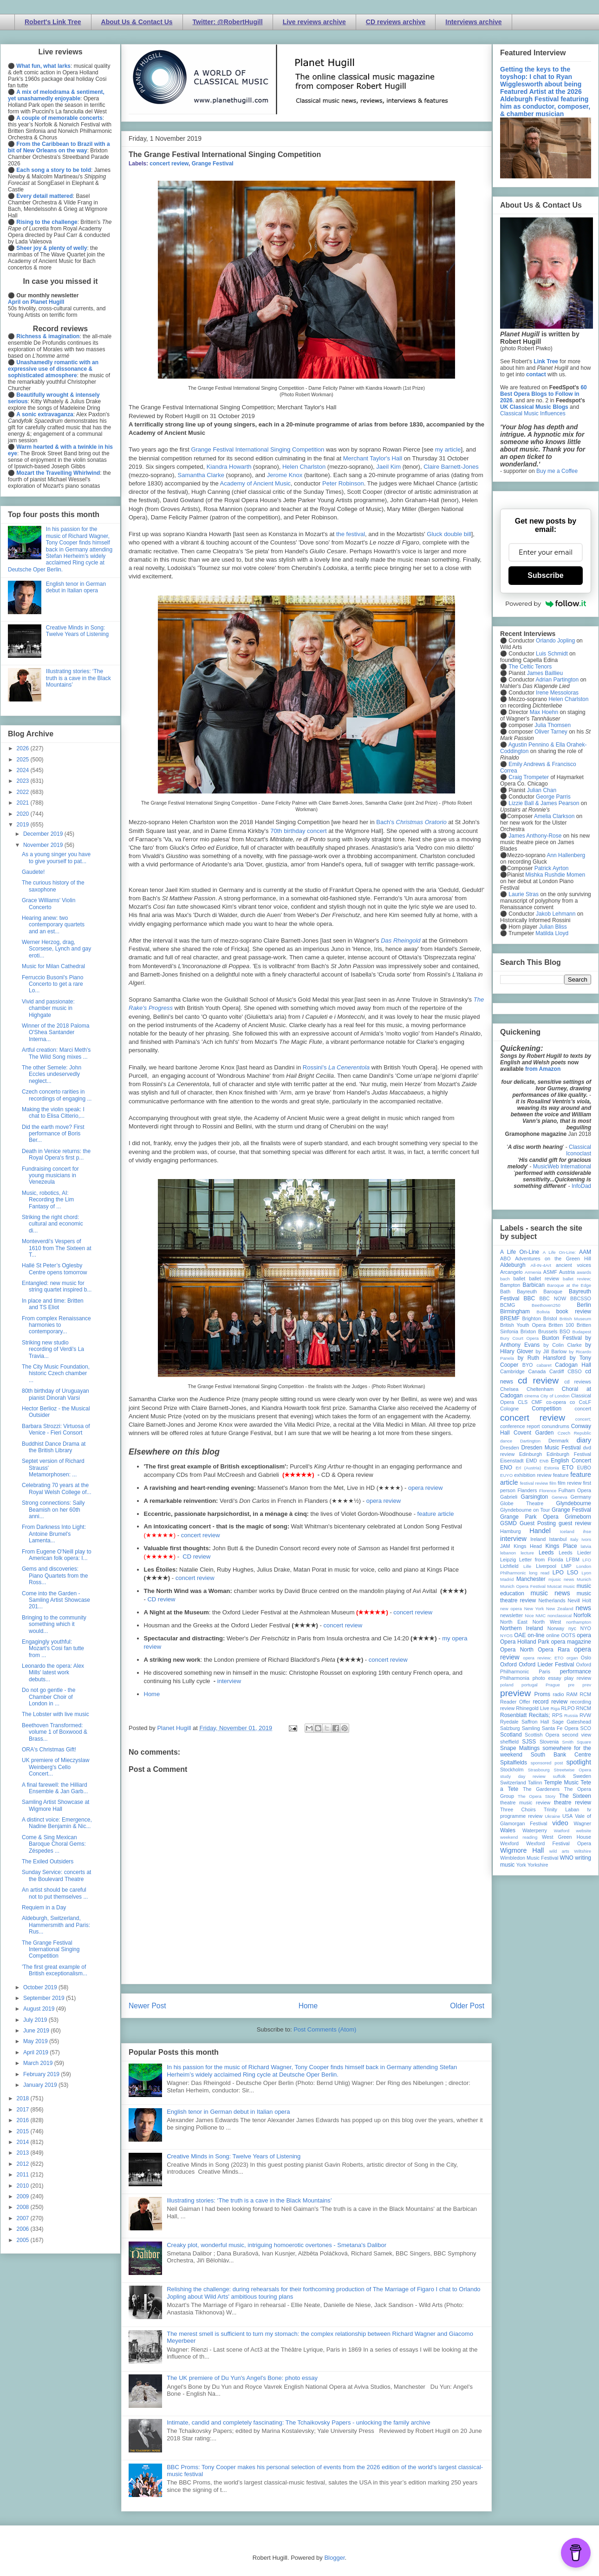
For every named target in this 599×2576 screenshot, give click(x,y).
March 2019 (38, 2063)
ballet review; (577, 1278)
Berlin (584, 1305)
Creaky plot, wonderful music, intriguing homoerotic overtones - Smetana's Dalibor (276, 2245)
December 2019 (44, 834)
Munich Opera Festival (523, 1586)
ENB (544, 1460)
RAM (571, 1694)
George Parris (553, 796)
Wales (507, 1830)
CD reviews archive (395, 22)
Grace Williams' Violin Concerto (48, 903)
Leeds (546, 1552)
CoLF (585, 1402)
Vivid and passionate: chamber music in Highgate (48, 1008)
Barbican (533, 1285)
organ (572, 1657)
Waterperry (534, 1830)
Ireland (538, 1539)
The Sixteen (575, 1796)
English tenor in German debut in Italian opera (228, 2111)
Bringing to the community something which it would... (54, 1624)
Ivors (586, 1539)
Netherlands (551, 1600)
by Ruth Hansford (542, 1358)
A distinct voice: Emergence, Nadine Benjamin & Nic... (57, 1822)
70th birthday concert (298, 830)
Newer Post (147, 2006)
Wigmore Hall (522, 1850)
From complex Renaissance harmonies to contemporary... (56, 1325)
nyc (572, 1628)
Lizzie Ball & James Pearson (543, 803)
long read (539, 1572)
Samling (531, 1728)
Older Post (467, 2006)
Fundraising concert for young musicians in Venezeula (50, 1176)
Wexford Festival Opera (558, 1843)
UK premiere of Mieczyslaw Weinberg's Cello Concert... (55, 1767)
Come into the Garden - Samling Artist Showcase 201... (56, 1600)
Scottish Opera (542, 1734)
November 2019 (44, 845)
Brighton (531, 1318)
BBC (529, 1298)
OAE (520, 1635)
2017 (24, 2109)
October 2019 (41, 1987)
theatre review (572, 1802)
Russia (571, 1715)
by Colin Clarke (562, 1345)
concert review (169, 163)
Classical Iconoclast (578, 1150)
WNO (566, 1858)
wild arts (559, 1851)
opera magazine (571, 1642)
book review (573, 1311)
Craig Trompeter (528, 777)
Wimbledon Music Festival (529, 1858)
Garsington (534, 1497)
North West (547, 1622)
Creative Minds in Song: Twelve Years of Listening (233, 2156)
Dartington (530, 1440)
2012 (24, 2164)
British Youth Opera (523, 1325)
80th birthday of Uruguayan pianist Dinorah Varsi (55, 1394)
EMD (531, 1460)
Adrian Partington (557, 679)
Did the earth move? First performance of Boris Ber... (53, 1134)
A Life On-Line (519, 1252)
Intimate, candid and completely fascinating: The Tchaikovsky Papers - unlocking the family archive (298, 2422)
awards (584, 1272)
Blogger (334, 2557)
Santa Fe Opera (560, 1728)
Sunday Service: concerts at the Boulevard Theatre (56, 1875)
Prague (553, 1684)
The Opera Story (536, 1796)
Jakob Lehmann (555, 914)
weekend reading (518, 1837)
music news (550, 1593)
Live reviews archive (314, 22)
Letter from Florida (541, 1559)
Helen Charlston (304, 466)
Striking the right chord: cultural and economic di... (52, 1224)
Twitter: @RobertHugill (228, 22)
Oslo (586, 1657)
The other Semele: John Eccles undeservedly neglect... (51, 1074)
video (560, 1823)
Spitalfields (513, 1762)
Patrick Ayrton (551, 868)
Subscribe (545, 575)
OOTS (568, 1635)
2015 (24, 2131)
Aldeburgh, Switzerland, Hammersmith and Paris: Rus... (56, 1925)
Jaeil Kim (388, 466)
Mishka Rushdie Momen (555, 875)
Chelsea (509, 1389)
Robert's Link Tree (53, 22)
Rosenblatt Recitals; (525, 1715)
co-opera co (560, 1402)
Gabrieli (508, 1497)
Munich (584, 1579)
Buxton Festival (562, 1338)
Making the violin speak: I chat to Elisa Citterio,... (53, 1112)
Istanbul (557, 1539)
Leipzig (508, 1559)
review (507, 1708)
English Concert (571, 1460)
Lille (527, 1566)
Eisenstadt (511, 1460)
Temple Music (561, 1782)
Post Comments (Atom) (324, 2029)
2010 (24, 2186)
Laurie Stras (523, 894)
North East (513, 1622)
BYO (527, 1365)
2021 (24, 803)
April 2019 (36, 2052)
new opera (511, 1608)
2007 (24, 2218)
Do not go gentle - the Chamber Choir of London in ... (48, 1697)
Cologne (509, 1408)
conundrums (555, 1426)
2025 (24, 759)
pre (571, 1684)
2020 (24, 814)
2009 (24, 2196)
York (521, 1865)
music (569, 1586)
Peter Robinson (343, 483)
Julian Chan (541, 790)
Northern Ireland (521, 1628)
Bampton (510, 1285)
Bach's (411, 822)
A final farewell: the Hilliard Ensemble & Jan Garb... (55, 1788)
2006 (24, 2229)
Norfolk (582, 1615)
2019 (24, 824)
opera (584, 1635)
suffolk (559, 1776)
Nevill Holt (579, 1600)
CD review (196, 1556)
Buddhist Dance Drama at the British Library (53, 1447)
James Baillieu (545, 673)
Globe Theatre (521, 1503)
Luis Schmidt (552, 653)
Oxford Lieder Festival (546, 1664)
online (553, 1635)
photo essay (547, 1678)
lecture (527, 1552)
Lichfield (509, 1566)
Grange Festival (213, 163)
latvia (586, 1546)
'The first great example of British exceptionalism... (54, 1970)
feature (561, 1475)
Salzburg (510, 1728)
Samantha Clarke (200, 475)
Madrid (507, 1579)
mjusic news (561, 1579)
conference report (520, 1426)
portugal (529, 1684)
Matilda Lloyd (551, 933)
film (552, 1483)
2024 (24, 770)
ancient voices (573, 1265)
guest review (575, 1523)
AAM (585, 1252)
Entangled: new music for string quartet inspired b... (56, 1286)
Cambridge (512, 1371)
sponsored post (547, 1762)
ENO (506, 1467)
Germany (581, 1497)
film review (569, 1483)
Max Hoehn (544, 712)
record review (550, 1701)
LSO (572, 1572)
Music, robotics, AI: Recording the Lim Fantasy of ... (48, 1200)
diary (584, 1440)
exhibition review (532, 1475)
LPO (558, 1572)
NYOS (506, 1635)
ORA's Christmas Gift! (49, 1749)
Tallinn (535, 1782)
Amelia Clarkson (554, 816)
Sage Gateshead (571, 1721)
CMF (537, 1402)
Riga (555, 1708)
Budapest (581, 1331)
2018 (24, 2098)
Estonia (551, 1467)
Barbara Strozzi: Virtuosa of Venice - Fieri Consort (56, 1429)
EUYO (506, 1475)
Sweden (582, 1776)
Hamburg (510, 1531)
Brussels (547, 1331)
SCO (585, 1728)
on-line (535, 1635)
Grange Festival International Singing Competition (257, 449)
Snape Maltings (520, 1748)
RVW (585, 1715)
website (583, 1830)
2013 (24, 2153)
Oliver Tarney (550, 731)
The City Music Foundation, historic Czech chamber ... (56, 1373)
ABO (505, 1258)
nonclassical (559, 1615)
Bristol (550, 1318)
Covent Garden (533, 1432)
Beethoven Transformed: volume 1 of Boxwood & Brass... (54, 1732)
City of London (555, 1395)
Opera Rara (554, 1649)
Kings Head (528, 1546)
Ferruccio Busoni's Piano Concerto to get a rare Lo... (52, 984)
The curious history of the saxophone (53, 885)
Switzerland (513, 1782)
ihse (587, 1531)
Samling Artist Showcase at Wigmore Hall (55, 1805)
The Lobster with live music (55, 1714)
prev (586, 1684)
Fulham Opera (575, 1490)
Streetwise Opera (572, 1769)
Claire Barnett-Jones (451, 466)
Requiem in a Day (44, 1907)
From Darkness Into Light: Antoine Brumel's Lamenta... (54, 1534)
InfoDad (581, 1186)
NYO (585, 1628)
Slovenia (549, 1741)
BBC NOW (553, 1298)
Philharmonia (514, 1678)
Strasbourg (539, 1769)
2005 (24, 2240)
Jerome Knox (285, 475)
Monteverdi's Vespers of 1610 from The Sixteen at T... (56, 1248)
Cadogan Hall (573, 1365)
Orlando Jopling (555, 640)
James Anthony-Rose (534, 835)
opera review (425, 1487)
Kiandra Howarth (229, 466)
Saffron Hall (535, 1721)
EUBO (584, 1467)
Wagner (582, 1823)
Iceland (567, 1531)
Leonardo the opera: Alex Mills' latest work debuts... (53, 1673)
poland (507, 1684)
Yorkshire (537, 1865)
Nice (529, 1615)
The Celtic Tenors (530, 666)
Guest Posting (538, 1523)
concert (583, 1408)
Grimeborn (578, 1517)
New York (534, 1608)
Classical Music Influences (533, 413)
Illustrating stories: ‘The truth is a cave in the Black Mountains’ (249, 2200)
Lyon (586, 1572)
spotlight (578, 1762)
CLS (522, 1402)
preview (515, 1693)
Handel (540, 1530)
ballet (519, 1278)
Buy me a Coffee (557, 471)
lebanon (508, 1552)
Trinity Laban (561, 1809)
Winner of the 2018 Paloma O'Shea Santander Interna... (55, 1032)
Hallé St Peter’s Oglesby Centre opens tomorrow (54, 1268)
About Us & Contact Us (137, 22)
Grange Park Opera (529, 1517)
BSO (565, 1331)
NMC (540, 1615)
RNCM (583, 1708)
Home (152, 1694)
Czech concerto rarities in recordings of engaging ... (56, 1094)
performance (575, 1671)
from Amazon (542, 1069)
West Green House (566, 1837)
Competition (546, 1408)
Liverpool (546, 1566)
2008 (24, 2207)
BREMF (510, 1318)
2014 (24, 2142)
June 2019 (37, 2030)
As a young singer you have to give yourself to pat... (56, 857)
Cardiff (556, 1371)
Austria (567, 1272)
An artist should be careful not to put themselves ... (55, 1893)
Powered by (545, 603)
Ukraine (552, 1816)
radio (558, 1694)
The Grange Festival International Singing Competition (50, 1950)
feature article (435, 1513)
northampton (578, 1622)
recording (580, 1701)
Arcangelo (511, 1272)
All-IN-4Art (541, 1265)
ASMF (550, 1272)
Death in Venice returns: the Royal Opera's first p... (56, 1154)
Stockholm (511, 1769)
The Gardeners (541, 1789)
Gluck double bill (449, 534)
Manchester (531, 1579)
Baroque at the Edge (569, 1285)
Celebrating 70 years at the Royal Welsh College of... (56, 1488)
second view (576, 1734)
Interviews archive (473, 22)
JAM (505, 1546)
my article (448, 449)
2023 (24, 781)
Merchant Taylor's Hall (372, 458)
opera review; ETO (543, 1657)
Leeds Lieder (575, 1552)
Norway (556, 1628)
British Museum (575, 1318)
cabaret (544, 1365)
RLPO (567, 1708)
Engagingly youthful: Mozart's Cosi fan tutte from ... (53, 1648)
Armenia (533, 1272)
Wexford (509, 1843)
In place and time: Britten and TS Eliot (53, 1304)
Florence (547, 1490)
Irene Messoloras (557, 692)
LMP (566, 1566)
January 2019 (41, 2085)
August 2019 (39, 2009)
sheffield (509, 1741)
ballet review (544, 1278)
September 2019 (44, 1998)
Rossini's (336, 1067)
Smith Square (576, 1741)
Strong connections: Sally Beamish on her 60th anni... (53, 1510)
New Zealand (559, 1608)
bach (505, 1278)
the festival (350, 534)
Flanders (527, 1490)
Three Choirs (518, 1809)
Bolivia (543, 1311)
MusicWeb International (562, 1166)
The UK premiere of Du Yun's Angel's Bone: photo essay (242, 2377)
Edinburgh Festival (569, 1454)
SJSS (529, 1741)
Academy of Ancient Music (255, 483)
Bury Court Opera (519, 1338)
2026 (24, 748)
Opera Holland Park (524, 1642)
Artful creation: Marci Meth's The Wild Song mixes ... (56, 1053)
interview (229, 1681)
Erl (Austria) (528, 1467)
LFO (586, 1559)
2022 (24, 792)
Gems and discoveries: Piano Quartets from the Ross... (55, 1576)
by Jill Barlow (551, 1351)
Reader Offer (515, 1701)
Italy (574, 1539)
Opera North (517, 1649)
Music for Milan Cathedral (53, 966)
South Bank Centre (561, 1754)
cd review (538, 1380)
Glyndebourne (573, 1503)
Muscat (554, 1586)
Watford (561, 1830)
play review (577, 1678)
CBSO (574, 1371)
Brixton (528, 1331)
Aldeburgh (513, 1265)
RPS (557, 1715)
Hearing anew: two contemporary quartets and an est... (53, 925)
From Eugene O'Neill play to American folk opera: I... (56, 1554)
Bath (505, 1291)
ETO (567, 1467)
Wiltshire (582, 1851)
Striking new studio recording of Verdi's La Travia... (53, 1349)
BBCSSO (580, 1298)
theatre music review (525, 1802)
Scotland (511, 1734)
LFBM (572, 1559)
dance (506, 1440)
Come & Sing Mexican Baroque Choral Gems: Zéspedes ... (54, 1844)
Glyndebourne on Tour (525, 1510)
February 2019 (42, 2074)
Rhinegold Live (532, 1708)
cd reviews (577, 1381)
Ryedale (509, 1721)
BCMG (507, 1305)
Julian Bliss (553, 927)
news (583, 1608)
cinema (532, 1395)
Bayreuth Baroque (539, 1291)
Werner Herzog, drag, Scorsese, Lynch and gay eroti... (56, 949)
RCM (585, 1694)
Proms (542, 1694)
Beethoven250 (546, 1305)
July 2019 (36, 2020)
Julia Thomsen (552, 725)
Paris (544, 1671)
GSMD (508, 1523)
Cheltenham (540, 1389)
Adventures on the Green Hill (553, 1258)
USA (567, 1816)
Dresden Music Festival (551, 1447)
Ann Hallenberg (566, 855)
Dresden (509, 1447)
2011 (24, 2174)
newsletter (511, 1615)
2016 (24, 2120)
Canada (537, 1371)
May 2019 (36, 2041)
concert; (583, 1419)
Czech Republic (574, 1432)
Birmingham (515, 1311)
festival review (534, 1483)
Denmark (558, 1440)
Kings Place (561, 1546)
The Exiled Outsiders (47, 1861)
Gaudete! (33, 872)
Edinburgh (530, 1454)
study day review (523, 1776)
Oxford (508, 1664)
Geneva (559, 1497)
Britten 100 (561, 1325)
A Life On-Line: (559, 1252)
